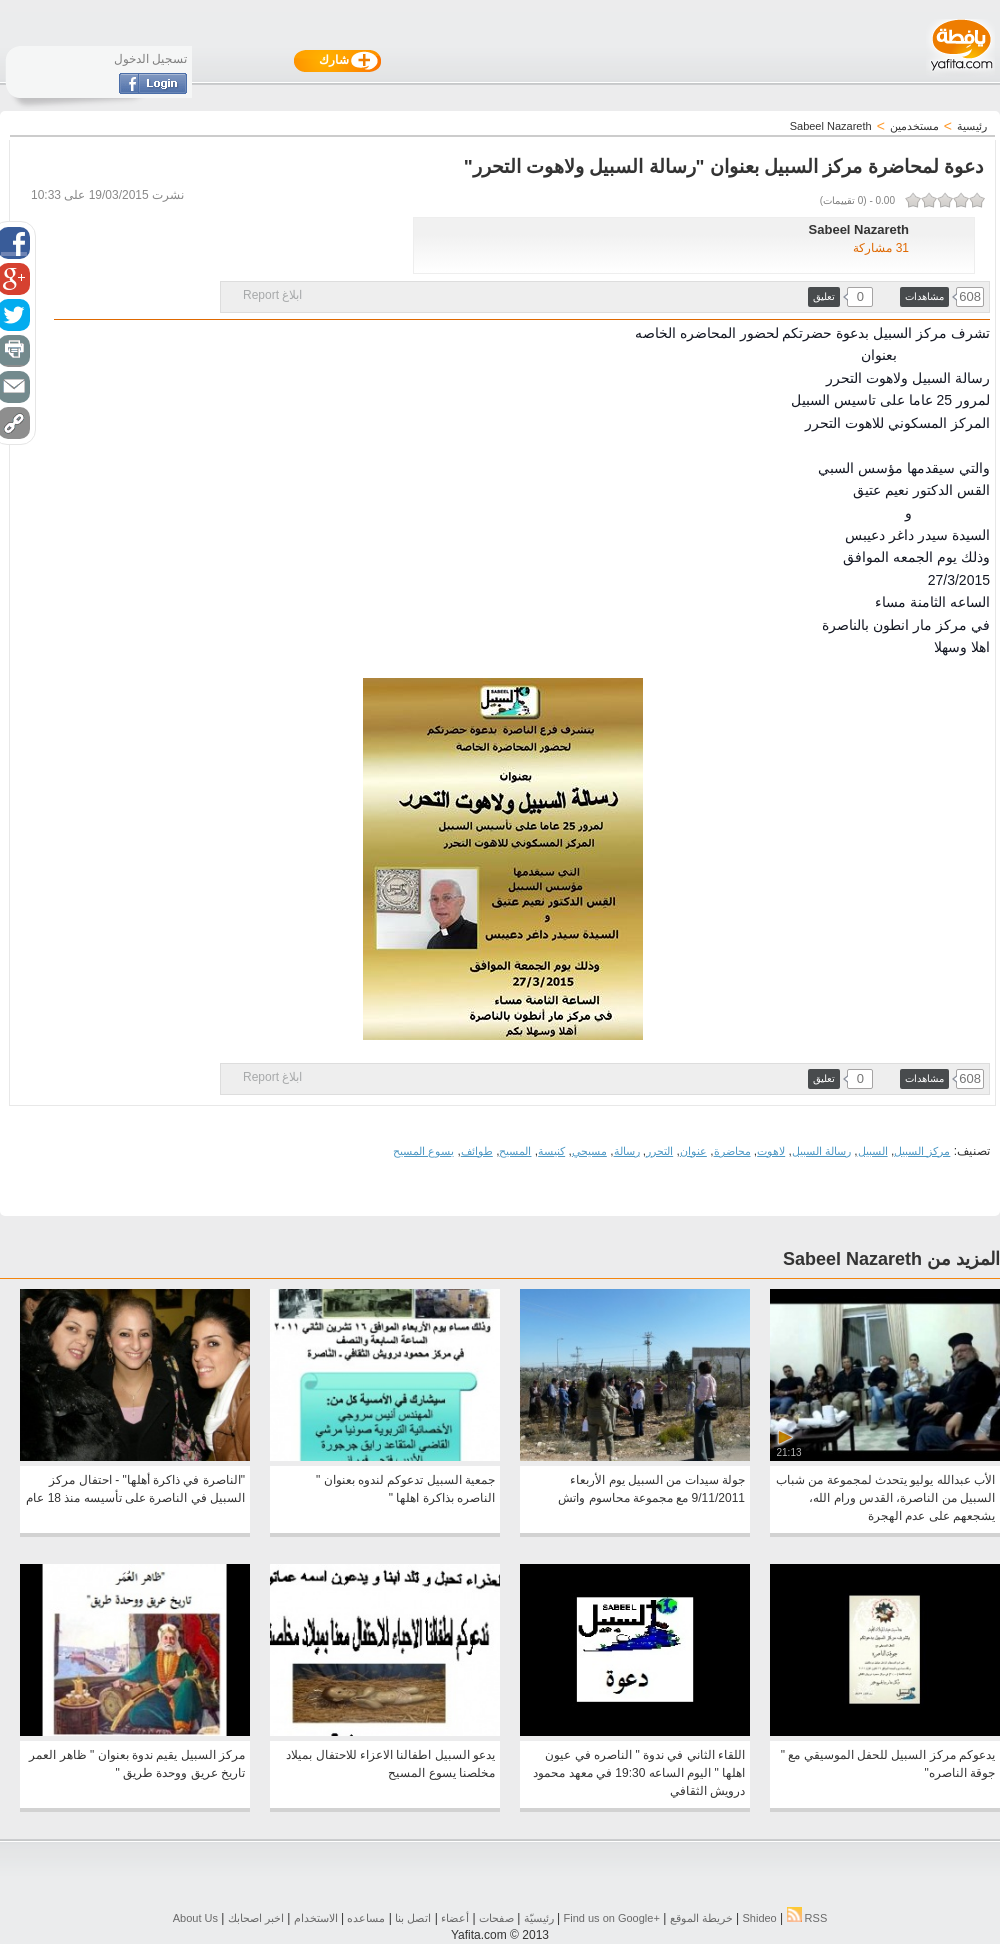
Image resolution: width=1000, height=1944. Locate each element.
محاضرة (732, 1151)
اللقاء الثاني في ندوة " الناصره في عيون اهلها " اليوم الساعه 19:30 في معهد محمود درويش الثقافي (639, 1773)
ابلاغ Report (272, 295)
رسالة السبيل (821, 1151)
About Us (195, 1918)
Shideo (759, 1918)
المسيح (515, 1151)
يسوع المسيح (423, 1151)
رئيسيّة (539, 1918)
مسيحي (589, 1151)
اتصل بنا (413, 1918)
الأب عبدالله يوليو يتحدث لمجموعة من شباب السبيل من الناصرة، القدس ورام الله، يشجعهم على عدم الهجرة (885, 1498)
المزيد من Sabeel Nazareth (891, 1259)
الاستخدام (316, 1918)
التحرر (659, 1151)
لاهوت (771, 1151)
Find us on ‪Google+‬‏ (612, 1918)
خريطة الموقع (701, 1918)
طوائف (477, 1151)
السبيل (873, 1151)
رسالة (627, 1151)
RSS (807, 1918)
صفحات (496, 1918)
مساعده (366, 1918)
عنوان (693, 1151)
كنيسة (551, 1151)
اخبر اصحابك (256, 1918)
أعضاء (455, 1918)
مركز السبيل (922, 1151)
